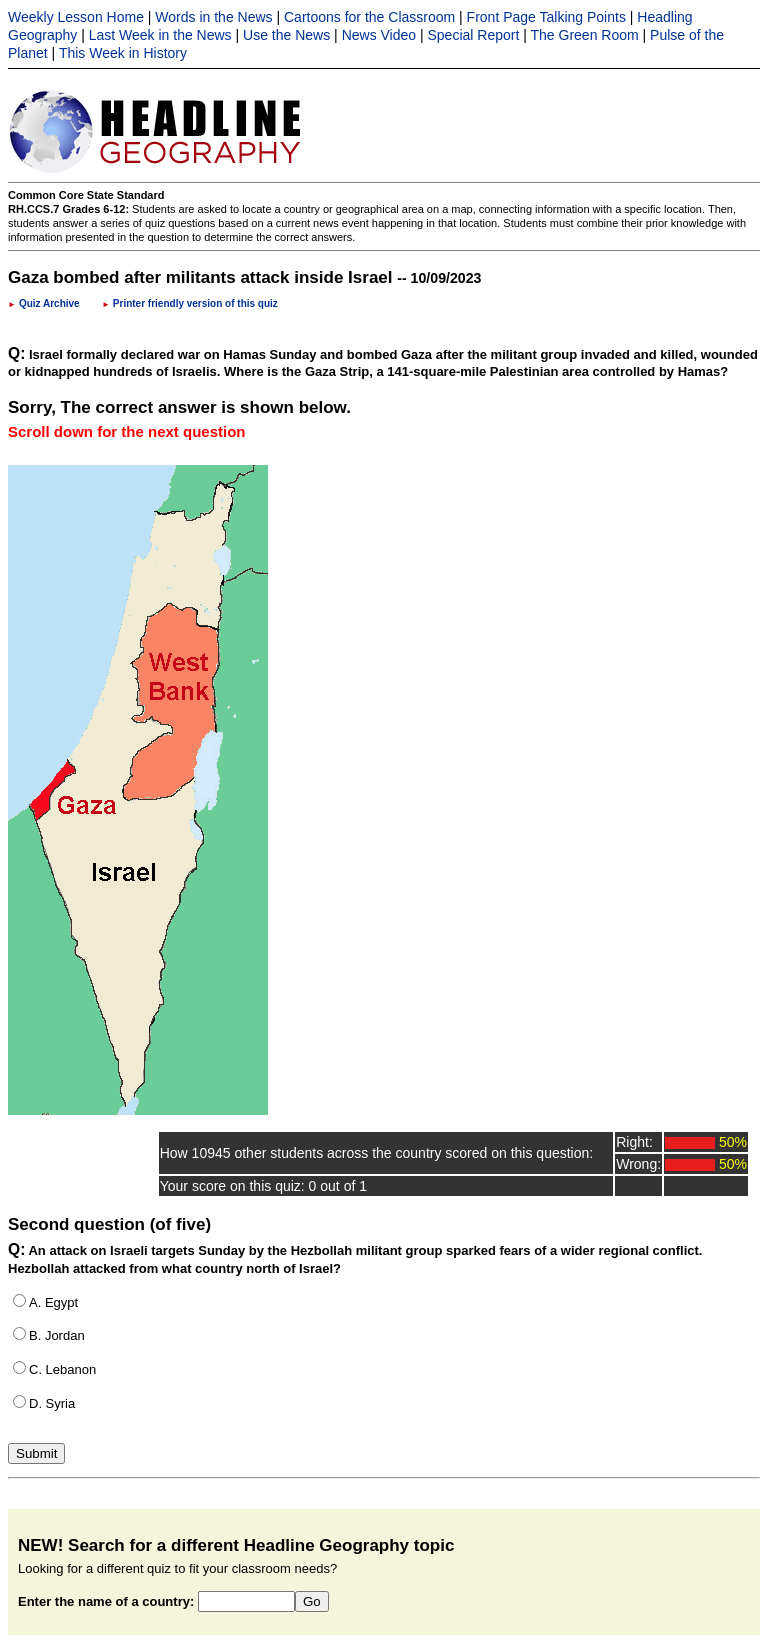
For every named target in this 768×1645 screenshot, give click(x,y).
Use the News (286, 35)
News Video (379, 35)
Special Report (474, 35)
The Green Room (585, 35)
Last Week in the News (160, 35)
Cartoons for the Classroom (369, 17)
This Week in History (123, 53)
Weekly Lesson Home (76, 17)
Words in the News (213, 17)
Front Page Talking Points (546, 17)
